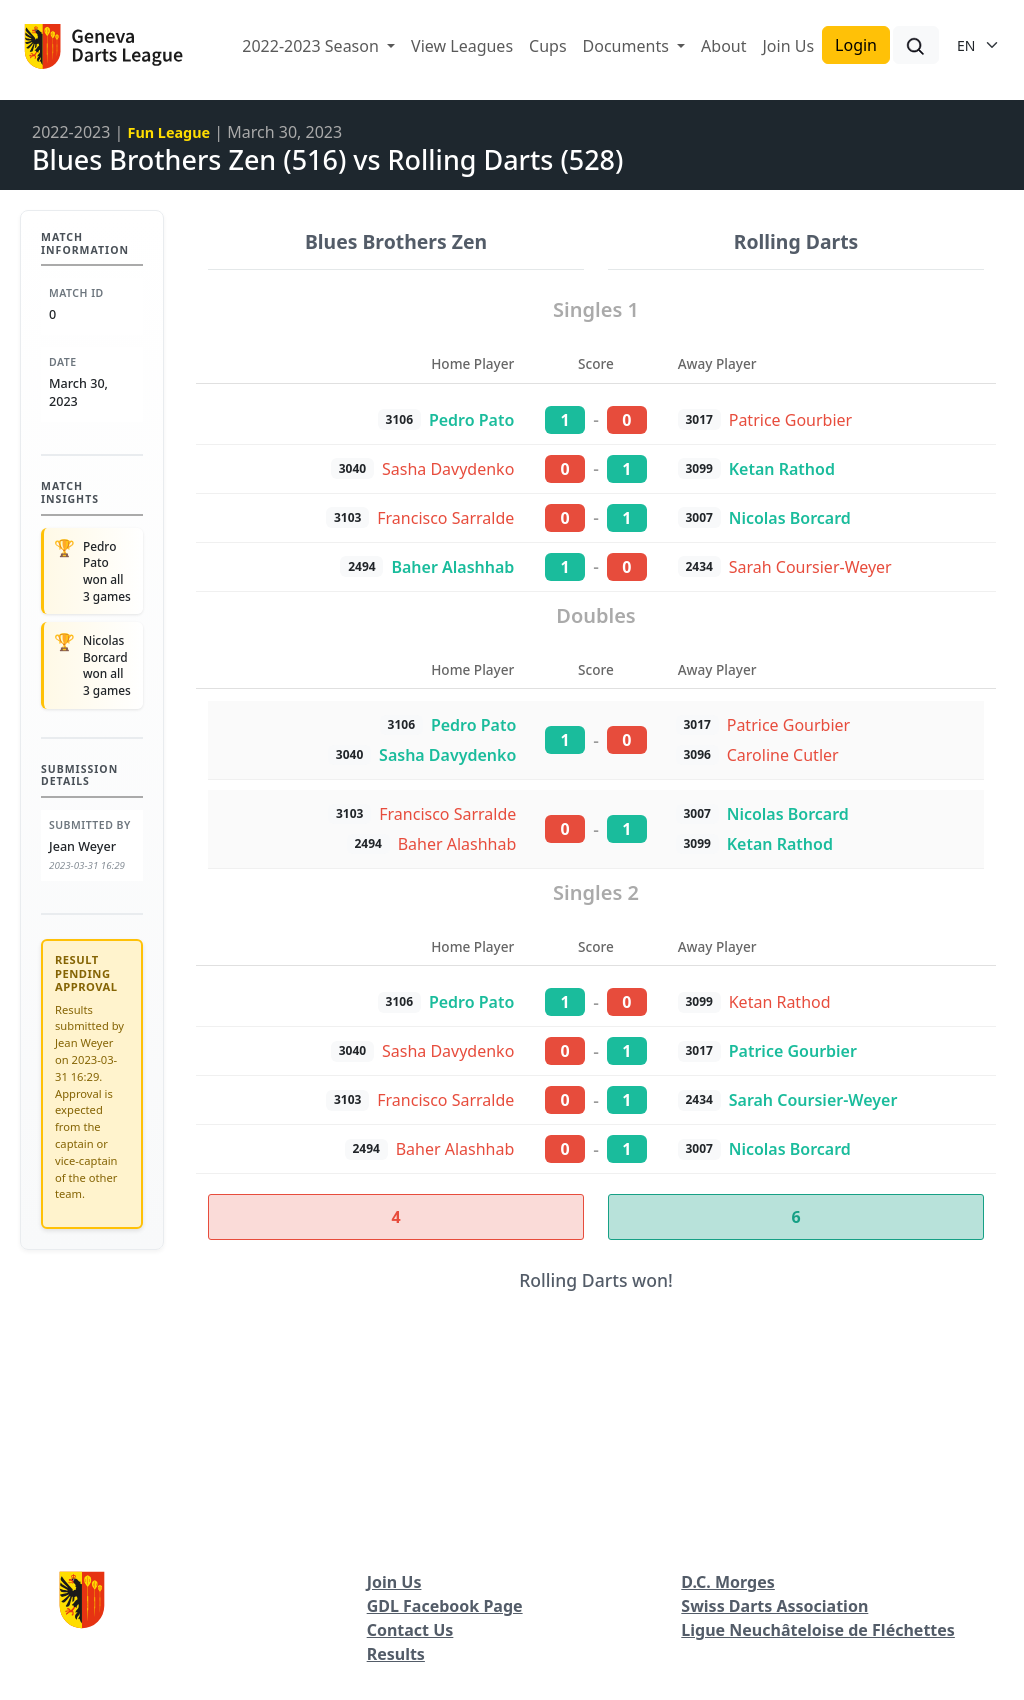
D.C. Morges (727, 1582)
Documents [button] (628, 46)
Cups (548, 46)
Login (856, 45)
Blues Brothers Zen (396, 241)
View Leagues (462, 46)
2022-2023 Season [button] (312, 46)
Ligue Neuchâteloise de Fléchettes (818, 1630)
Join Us (788, 46)
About (723, 46)
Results (396, 1654)
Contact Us (410, 1630)
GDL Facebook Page (445, 1606)
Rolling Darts (796, 241)
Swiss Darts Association (774, 1606)
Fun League (169, 132)
